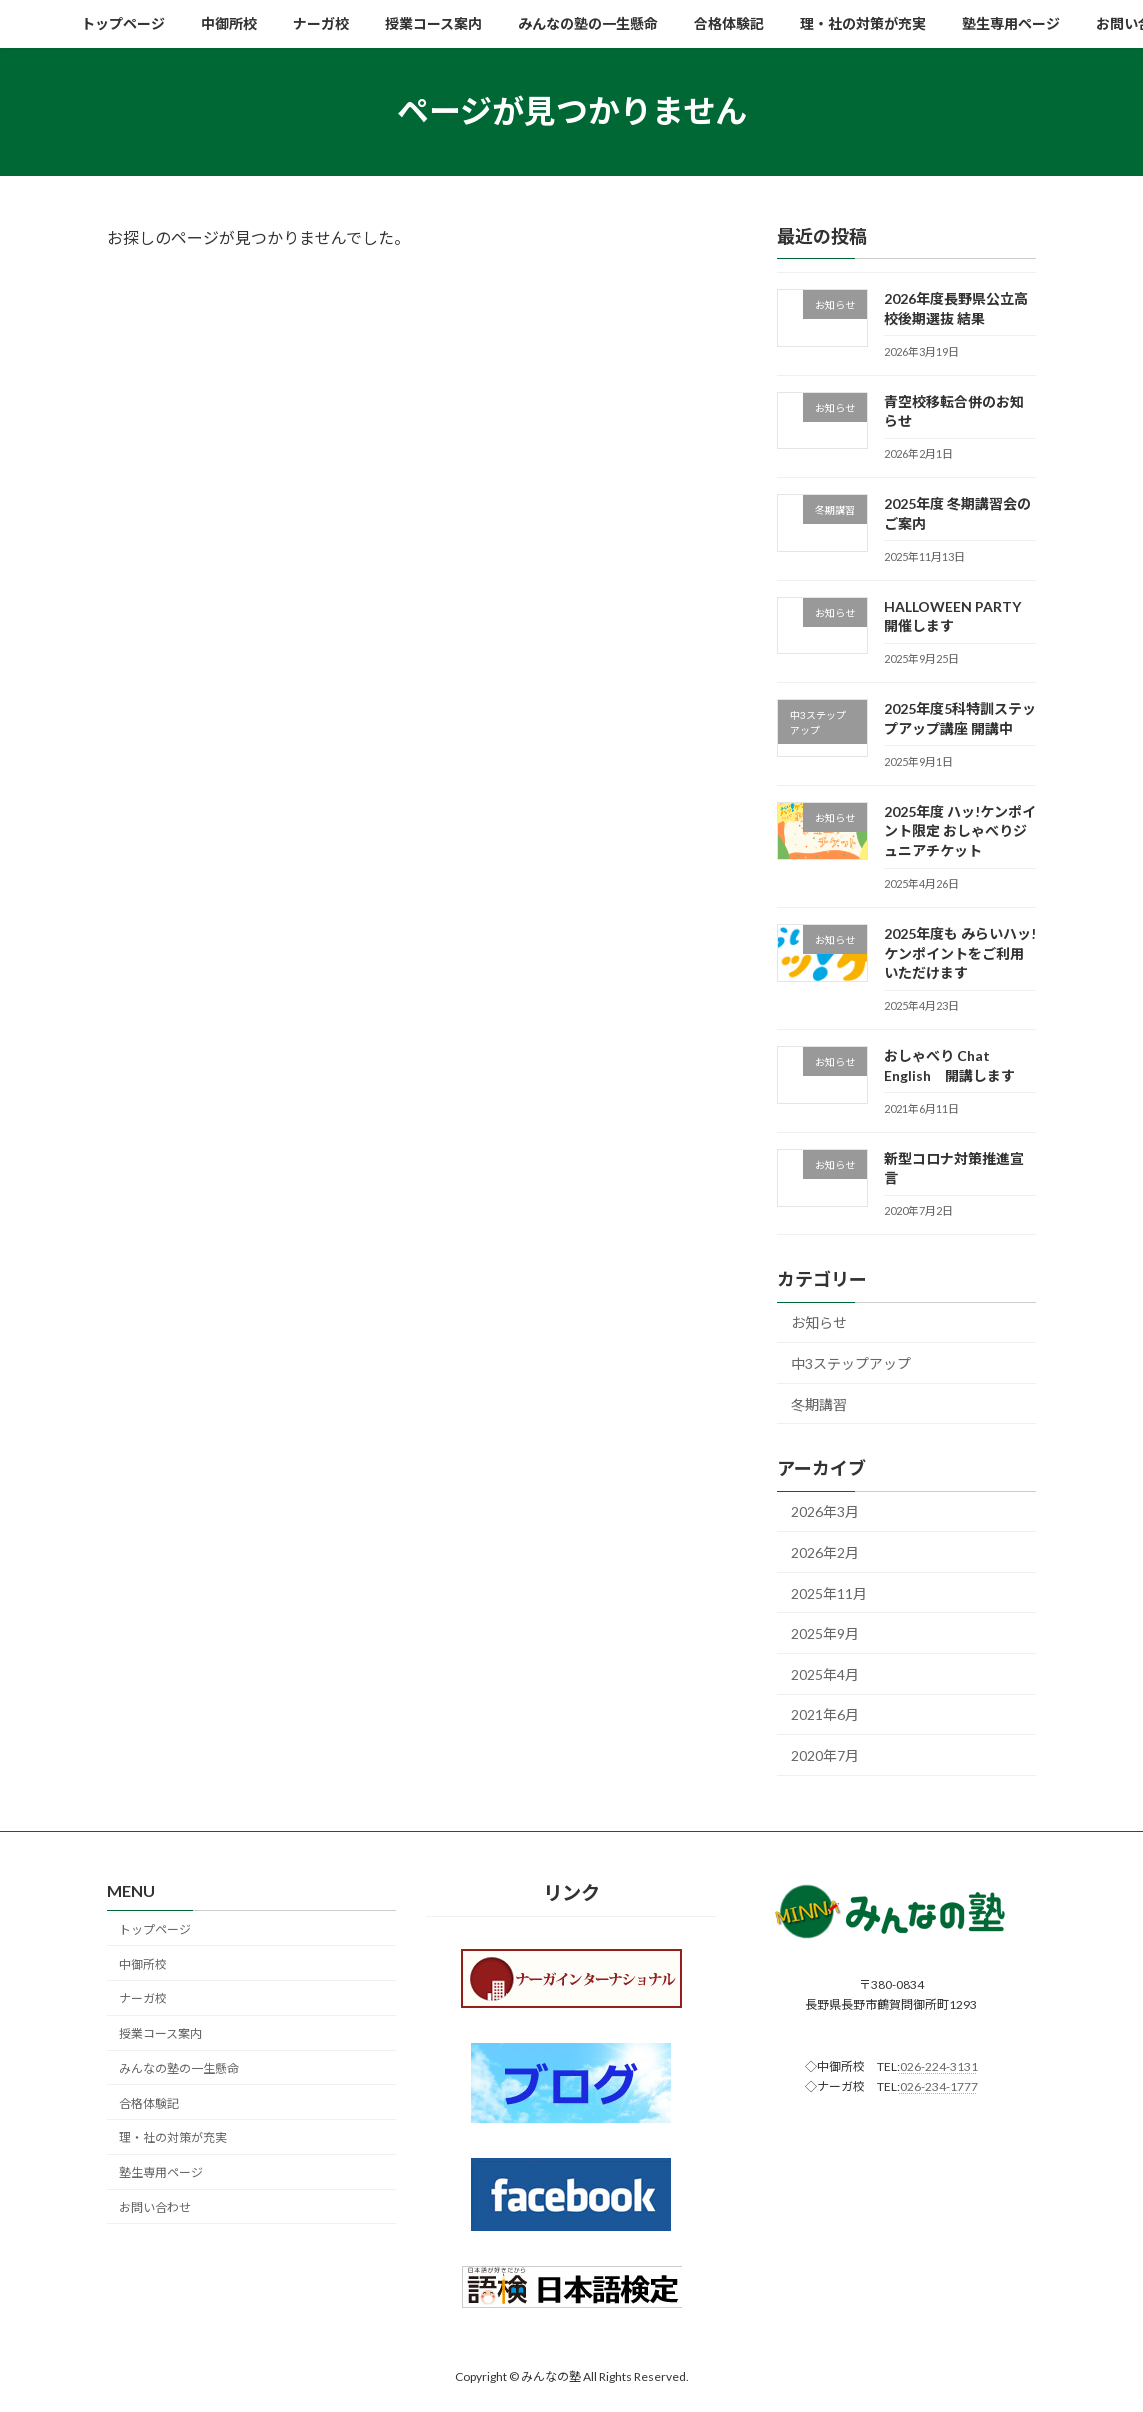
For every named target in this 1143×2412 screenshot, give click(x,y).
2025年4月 (825, 1673)
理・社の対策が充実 (173, 2138)
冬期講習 (819, 1403)
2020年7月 (825, 1754)
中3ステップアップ (851, 1363)
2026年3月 (825, 1511)
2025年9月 (825, 1633)
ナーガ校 (143, 1999)
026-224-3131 (939, 2066)
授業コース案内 (160, 2033)
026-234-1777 (939, 2086)
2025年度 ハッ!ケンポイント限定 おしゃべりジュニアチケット (960, 830)
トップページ (155, 1929)
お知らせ (819, 1322)
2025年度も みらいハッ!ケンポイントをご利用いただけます (960, 953)
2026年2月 (825, 1552)
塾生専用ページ (161, 2173)
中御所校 (143, 1964)
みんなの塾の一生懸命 (179, 2068)
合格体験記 (149, 2103)
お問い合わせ (155, 2207)
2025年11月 (829, 1592)
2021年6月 (825, 1714)
